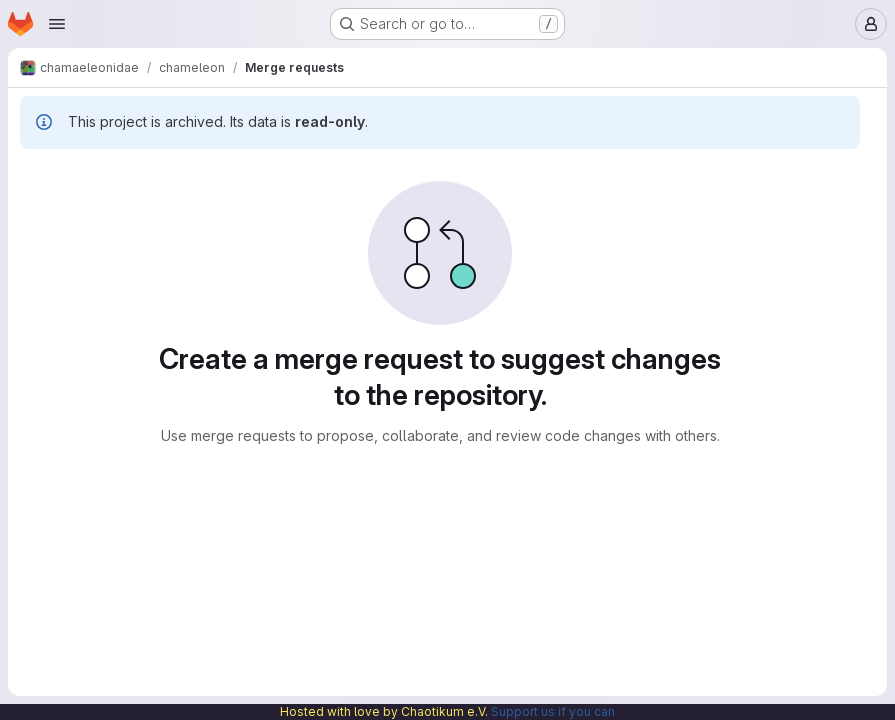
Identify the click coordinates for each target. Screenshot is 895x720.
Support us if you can (553, 711)
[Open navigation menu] (57, 24)
